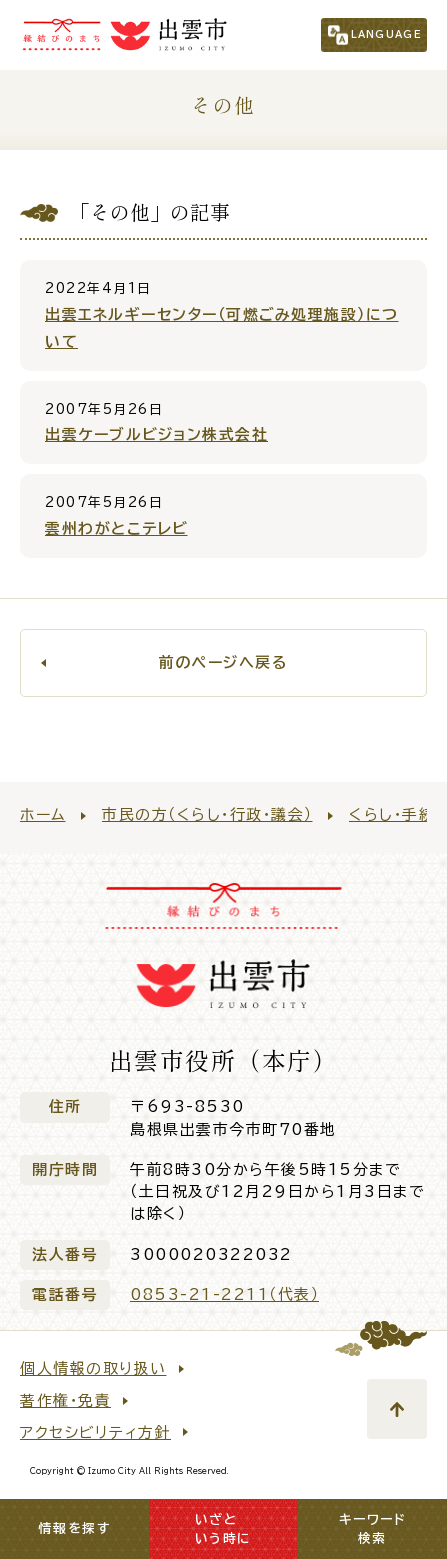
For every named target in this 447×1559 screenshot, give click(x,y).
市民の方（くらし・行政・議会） (207, 814)
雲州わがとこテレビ (116, 528)
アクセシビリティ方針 (95, 1432)
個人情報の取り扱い (93, 1368)
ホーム (43, 814)
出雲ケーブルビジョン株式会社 (156, 434)
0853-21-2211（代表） (224, 1294)
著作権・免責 (65, 1400)
